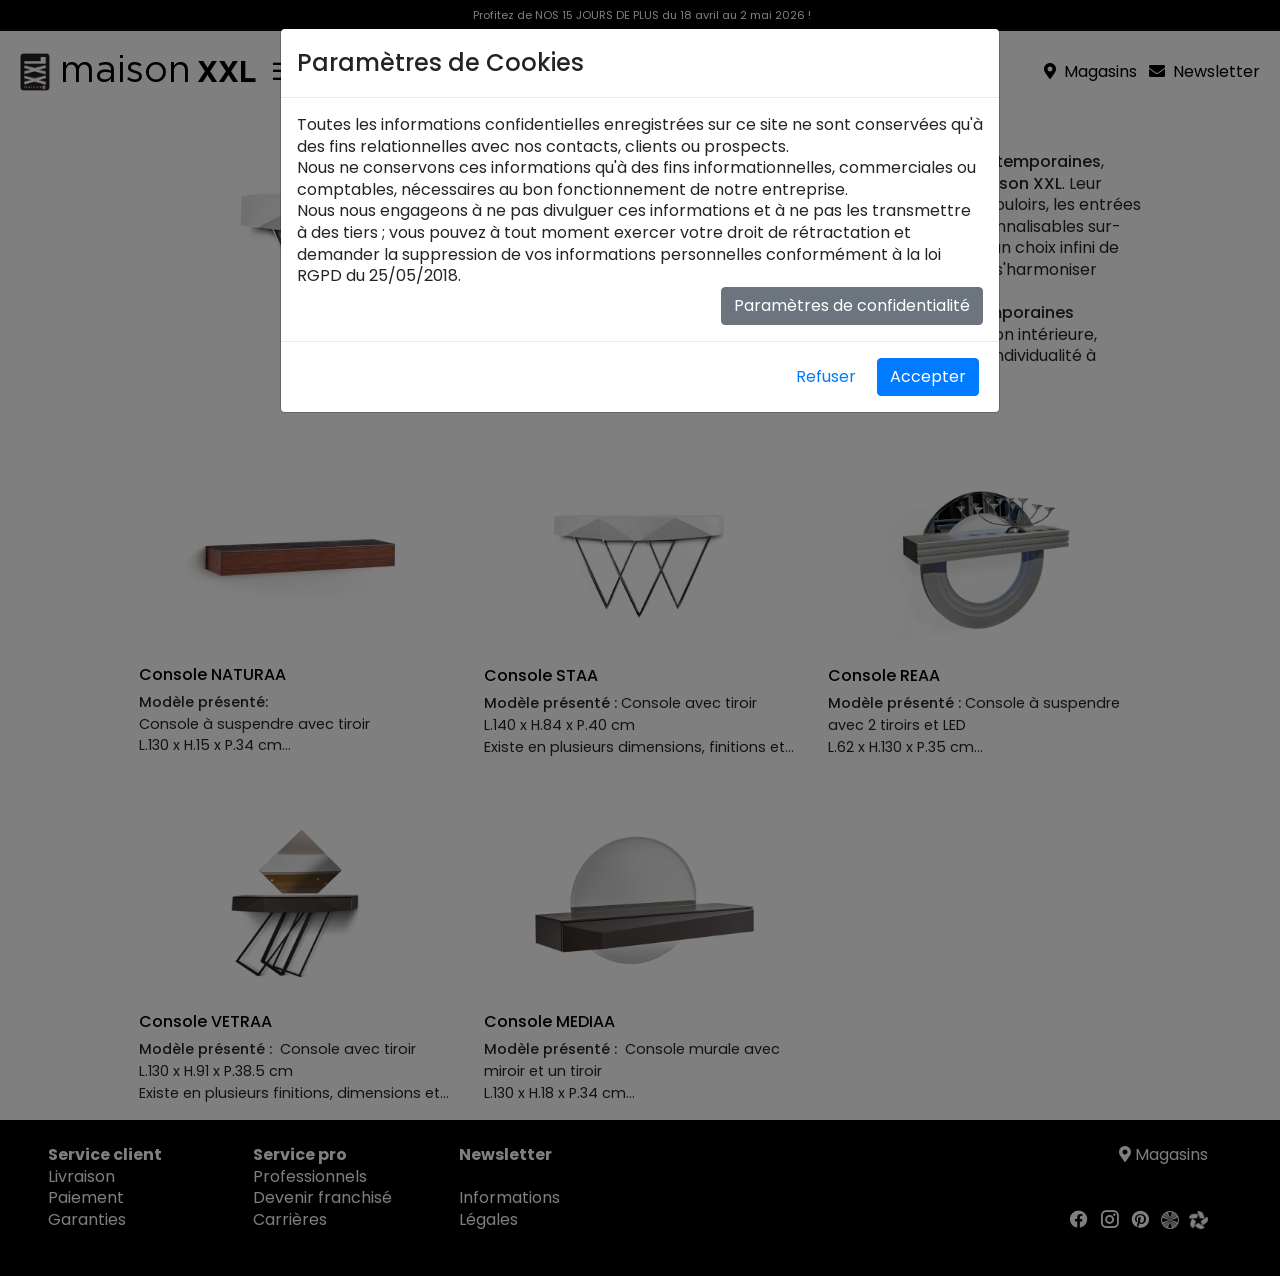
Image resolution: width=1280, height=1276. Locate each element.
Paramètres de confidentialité (852, 305)
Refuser (826, 376)
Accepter (928, 376)
